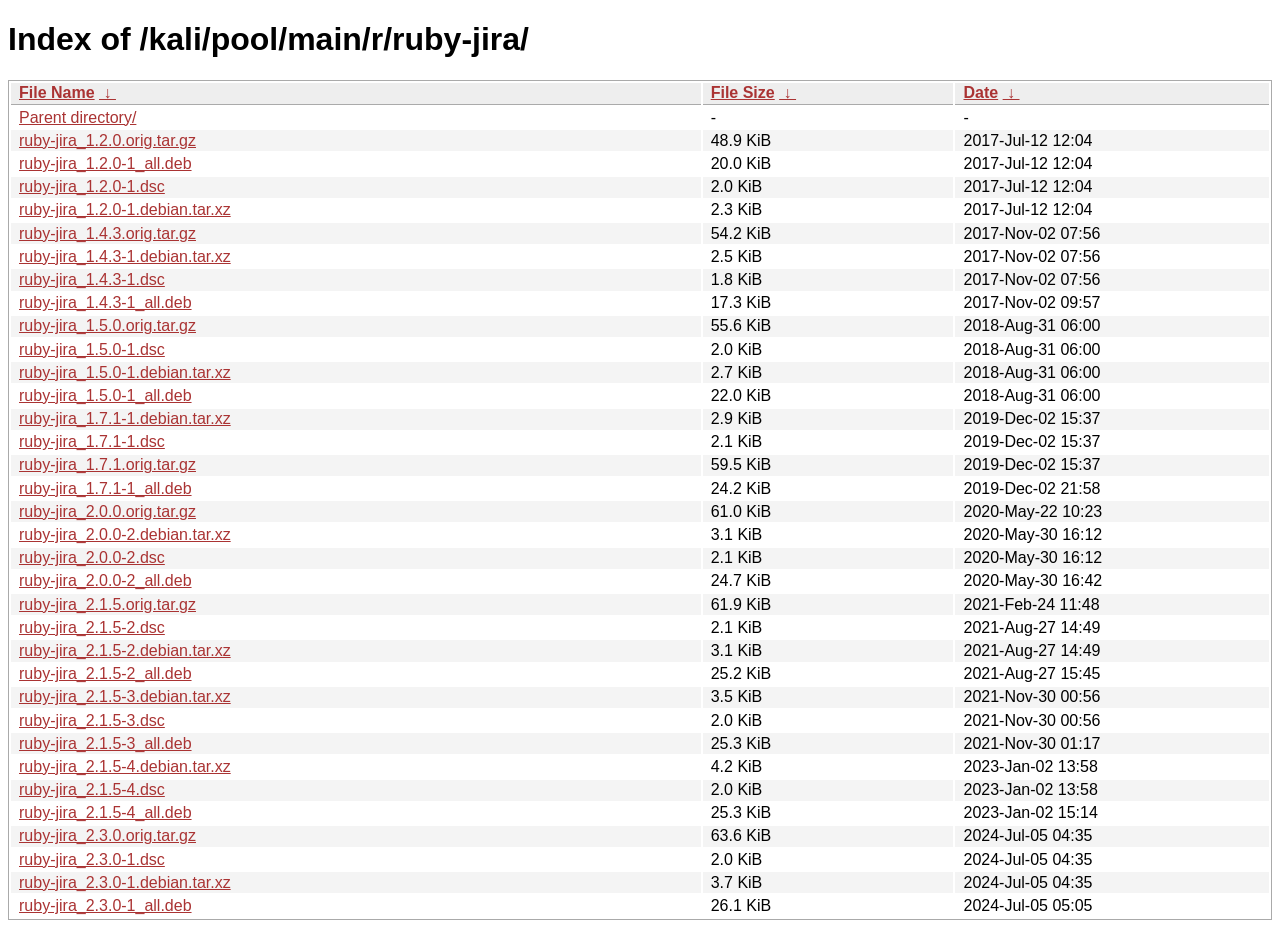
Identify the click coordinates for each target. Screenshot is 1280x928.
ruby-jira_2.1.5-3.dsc (92, 720)
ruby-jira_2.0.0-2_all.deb (105, 580)
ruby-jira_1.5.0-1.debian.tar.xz (125, 372)
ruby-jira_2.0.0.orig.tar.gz (107, 511)
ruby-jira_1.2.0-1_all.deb (105, 163)
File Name (57, 92)
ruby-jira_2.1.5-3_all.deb (105, 743)
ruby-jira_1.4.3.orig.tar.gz (107, 233)
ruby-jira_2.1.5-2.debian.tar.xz (125, 650)
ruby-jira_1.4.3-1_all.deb (105, 302)
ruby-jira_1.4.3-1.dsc (92, 279)
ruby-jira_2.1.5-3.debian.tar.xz (125, 696)
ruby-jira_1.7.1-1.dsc (92, 441)
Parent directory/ (77, 117)
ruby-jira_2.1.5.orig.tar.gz (107, 604)
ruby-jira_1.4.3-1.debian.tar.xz (125, 256)
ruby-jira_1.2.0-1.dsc (92, 186)
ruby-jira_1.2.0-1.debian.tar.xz (125, 209)
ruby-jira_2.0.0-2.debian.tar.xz (125, 534)
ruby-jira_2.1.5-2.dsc (92, 627)
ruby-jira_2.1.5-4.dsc (92, 789)
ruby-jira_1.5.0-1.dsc (92, 349)
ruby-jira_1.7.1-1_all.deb (105, 488)
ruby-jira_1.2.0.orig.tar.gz (107, 140)
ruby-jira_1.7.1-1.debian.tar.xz (125, 418)
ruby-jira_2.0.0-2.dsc (92, 557)
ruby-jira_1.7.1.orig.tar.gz (107, 464)
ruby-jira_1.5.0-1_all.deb (105, 395)
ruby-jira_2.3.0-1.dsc (92, 859)
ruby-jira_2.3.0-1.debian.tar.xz (125, 882)
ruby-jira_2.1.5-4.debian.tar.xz (125, 766)
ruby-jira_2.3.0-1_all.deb (105, 905)
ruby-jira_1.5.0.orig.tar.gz (107, 325)
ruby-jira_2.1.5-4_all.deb (105, 812)
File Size (743, 92)
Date (980, 92)
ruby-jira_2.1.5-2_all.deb (105, 673)
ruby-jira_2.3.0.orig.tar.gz (107, 835)
